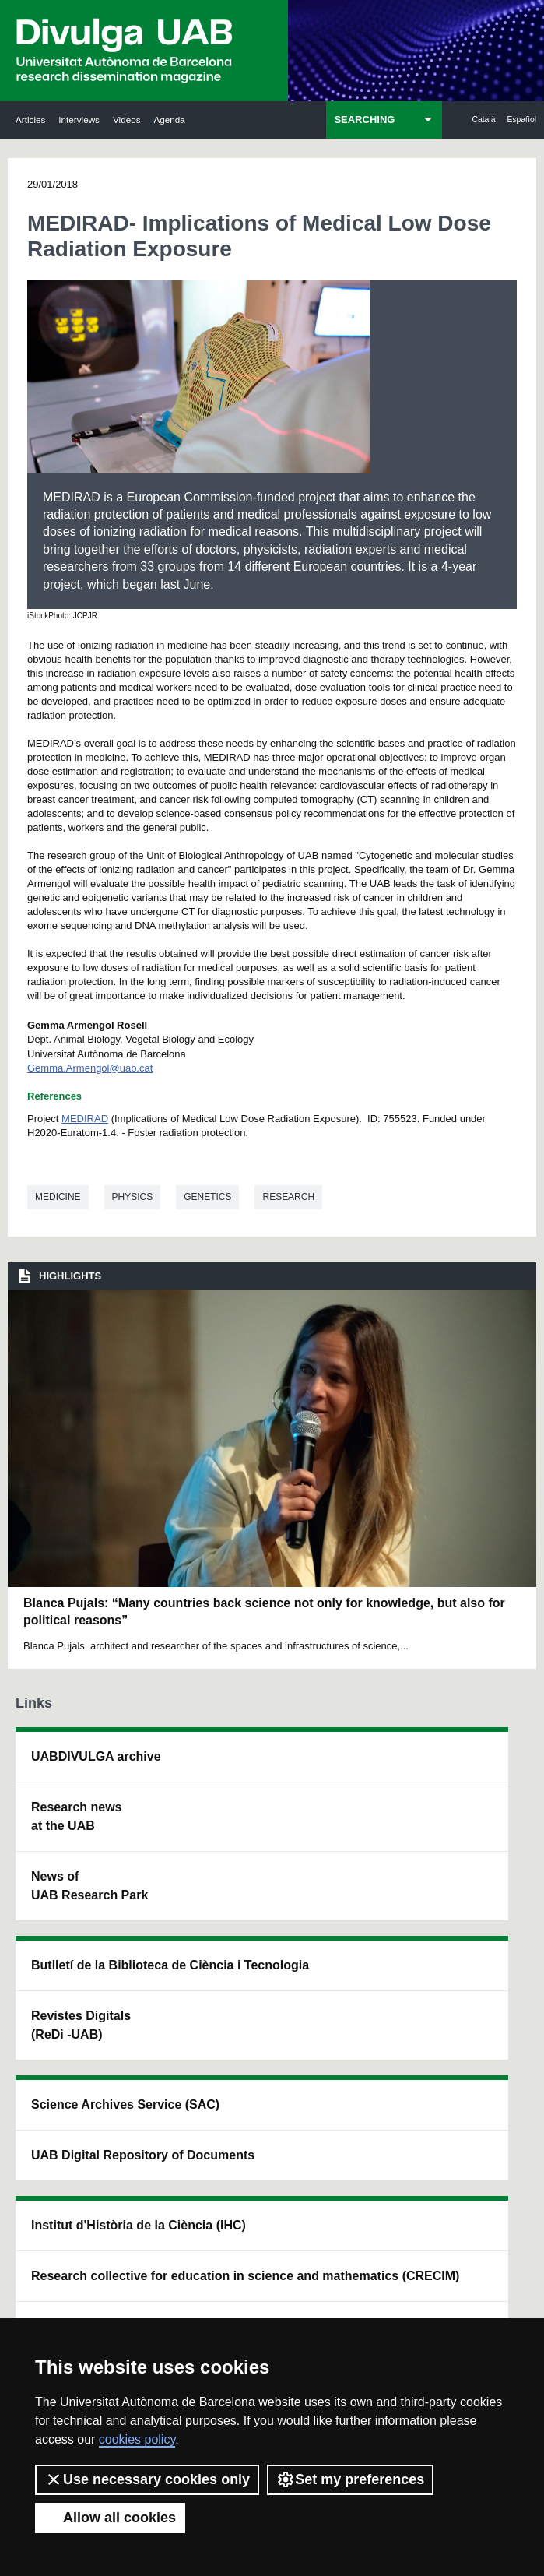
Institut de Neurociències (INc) (471, 1775)
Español (521, 119)
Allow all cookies (110, 2517)
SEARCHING (364, 119)
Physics (132, 1196)
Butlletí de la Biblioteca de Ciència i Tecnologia (166, 1803)
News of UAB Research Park (59, 1941)
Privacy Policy (346, 2298)
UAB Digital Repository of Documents (269, 1909)
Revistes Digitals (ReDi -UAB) (159, 1928)
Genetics (207, 1196)
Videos (127, 119)
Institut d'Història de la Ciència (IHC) (367, 1794)
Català (483, 119)
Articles (30, 119)
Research (288, 1196)
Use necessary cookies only (147, 2479)
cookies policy (137, 2439)
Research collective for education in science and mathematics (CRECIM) (370, 1956)
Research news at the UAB (63, 1844)
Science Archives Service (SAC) (263, 1784)
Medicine (58, 1196)
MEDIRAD (84, 1118)
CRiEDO (363, 2082)
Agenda (168, 119)
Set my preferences (350, 2479)
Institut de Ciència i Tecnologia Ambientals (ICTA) (474, 1882)
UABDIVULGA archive (64, 1766)
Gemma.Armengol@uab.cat (90, 1068)
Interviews (79, 119)
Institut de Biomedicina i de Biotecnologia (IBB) (474, 2007)
